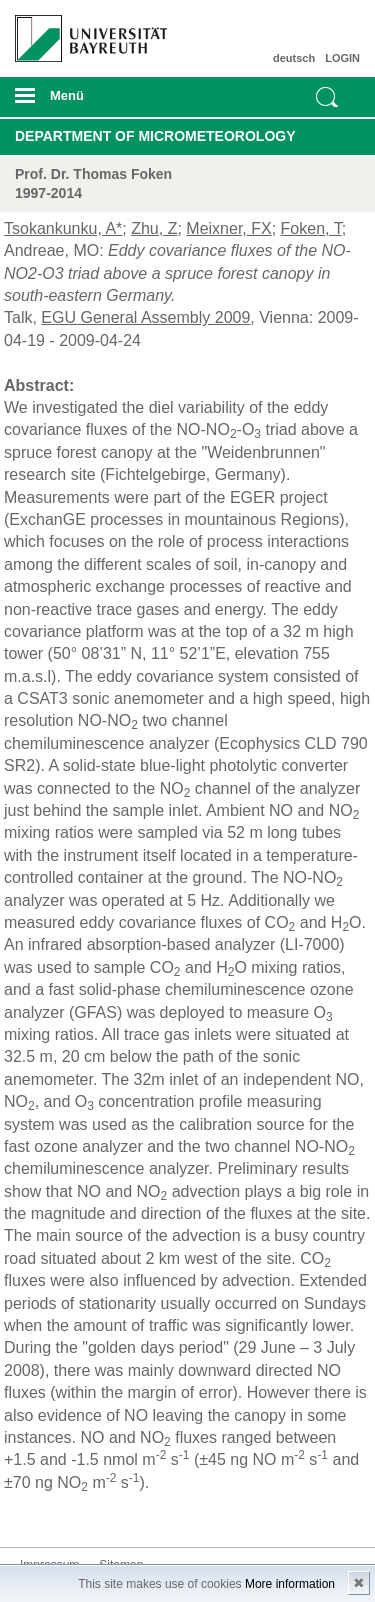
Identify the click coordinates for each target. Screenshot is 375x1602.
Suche (327, 97)
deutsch (294, 58)
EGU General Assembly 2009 (145, 317)
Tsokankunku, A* (63, 228)
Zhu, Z (154, 228)
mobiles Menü (83, 102)
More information (290, 1584)
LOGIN (342, 58)
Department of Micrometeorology (155, 136)
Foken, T (311, 228)
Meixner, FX (228, 228)
